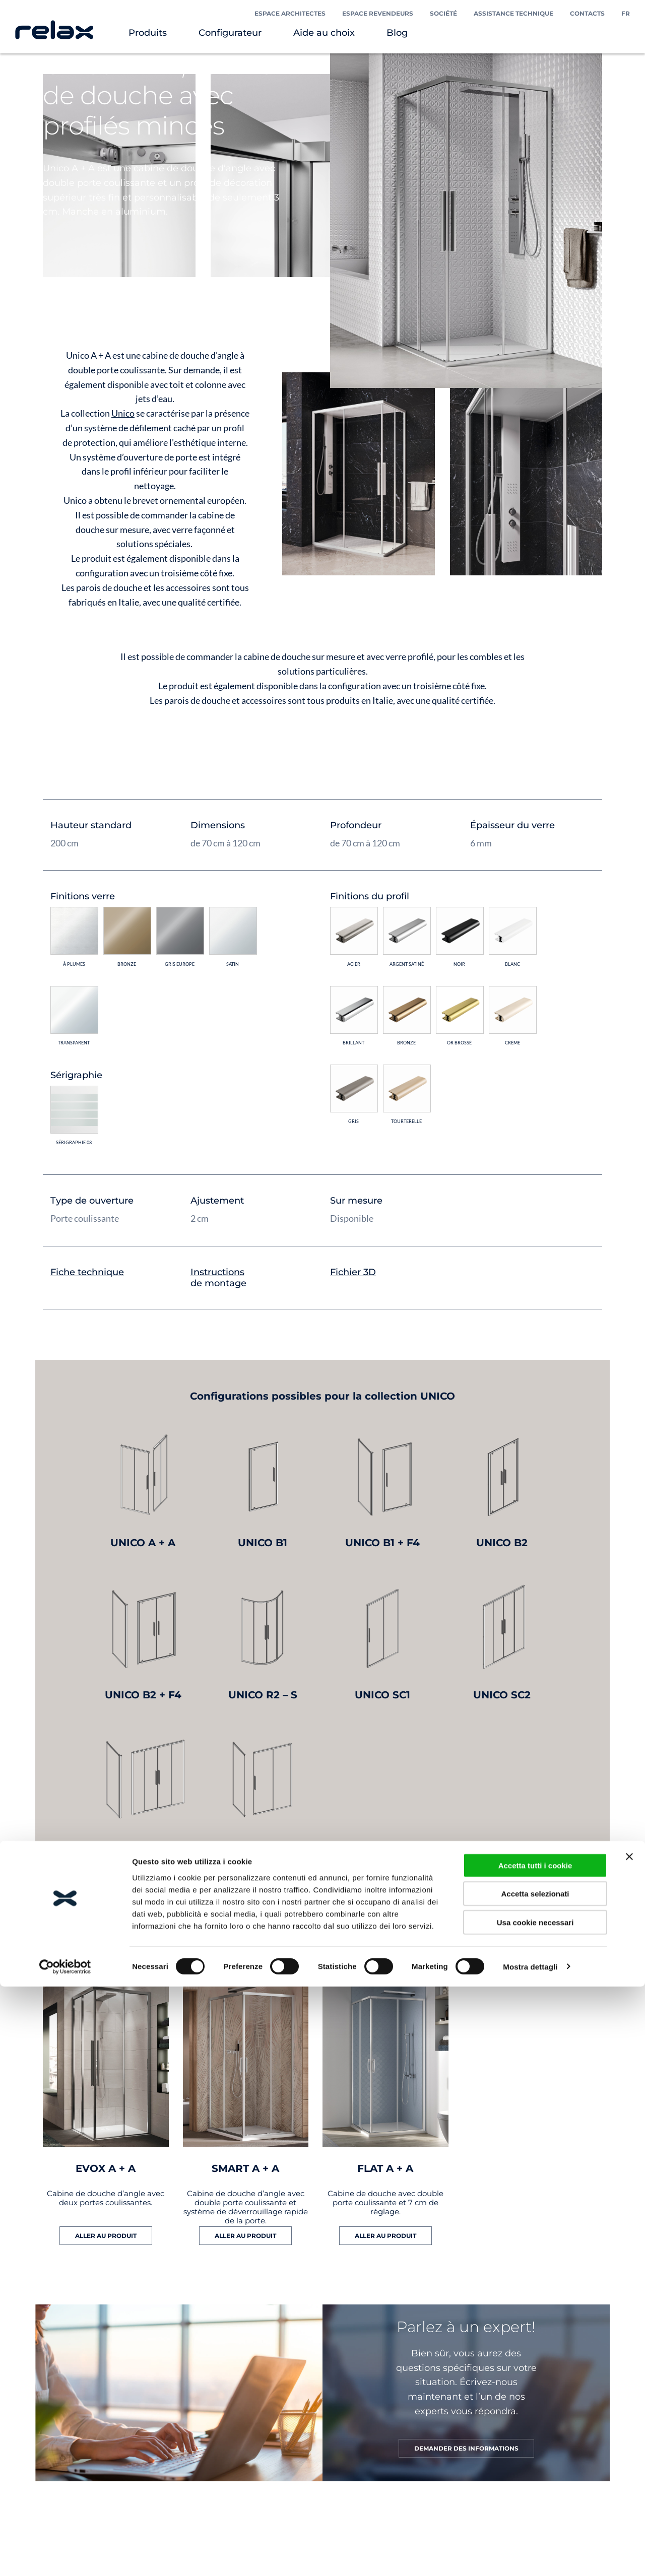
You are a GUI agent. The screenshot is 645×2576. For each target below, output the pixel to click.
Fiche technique (87, 1272)
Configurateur (230, 32)
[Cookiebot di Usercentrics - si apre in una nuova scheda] (65, 2556)
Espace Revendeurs (377, 13)
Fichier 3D (353, 1272)
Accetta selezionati (535, 2483)
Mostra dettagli (530, 2556)
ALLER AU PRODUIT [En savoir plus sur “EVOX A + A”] (106, 2235)
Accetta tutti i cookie (535, 2455)
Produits (147, 32)
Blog (397, 32)
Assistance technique (513, 13)
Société (443, 13)
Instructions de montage (218, 1278)
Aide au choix (324, 32)
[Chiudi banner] (629, 2446)
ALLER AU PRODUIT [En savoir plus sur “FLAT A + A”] (385, 2235)
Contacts (587, 13)
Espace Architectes (290, 13)
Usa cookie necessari (535, 2511)
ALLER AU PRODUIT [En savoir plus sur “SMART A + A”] (245, 2235)
